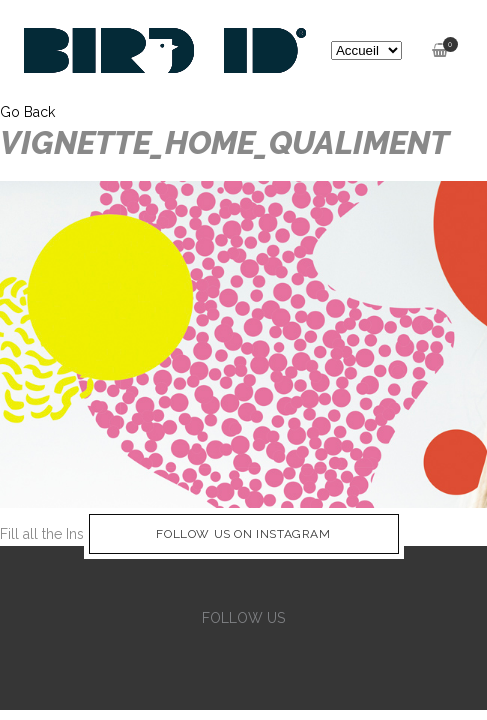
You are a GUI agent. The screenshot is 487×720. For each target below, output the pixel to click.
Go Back (27, 112)
